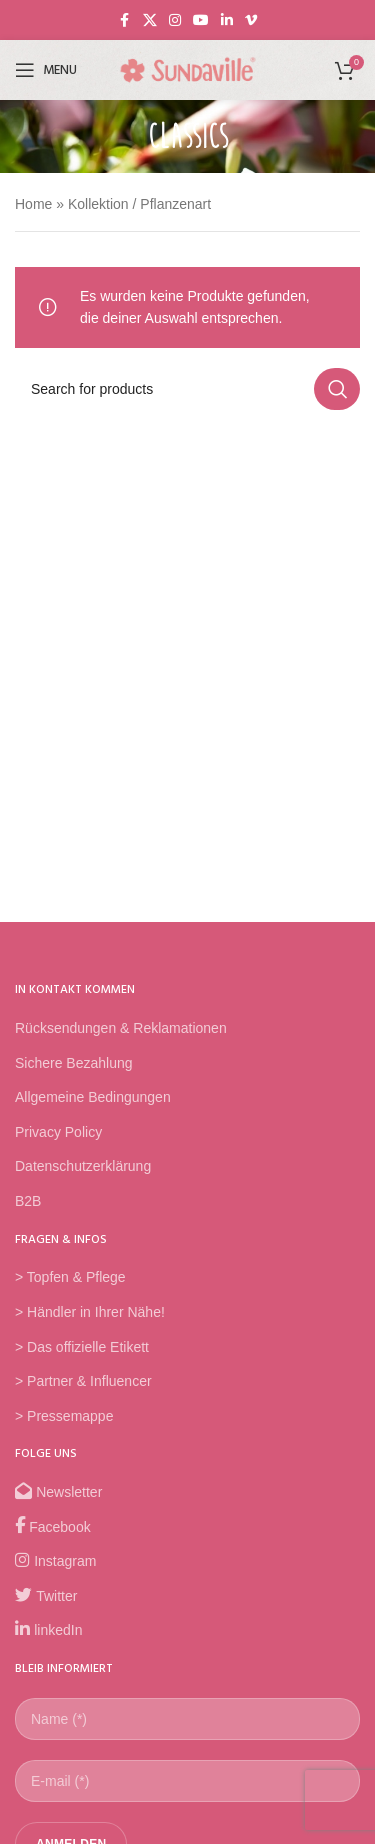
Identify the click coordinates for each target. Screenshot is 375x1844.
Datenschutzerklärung (83, 1166)
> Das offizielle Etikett (82, 1347)
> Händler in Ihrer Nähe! (90, 1312)
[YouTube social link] (201, 20)
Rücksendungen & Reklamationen (121, 1028)
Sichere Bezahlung (74, 1063)
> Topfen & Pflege (70, 1277)
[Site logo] (188, 69)
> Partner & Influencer (83, 1381)
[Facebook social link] (125, 20)
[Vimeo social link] (251, 20)
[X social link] (150, 20)
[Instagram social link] (175, 20)
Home (33, 204)
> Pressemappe (64, 1416)
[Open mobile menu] (46, 70)
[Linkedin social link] (227, 20)
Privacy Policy (58, 1132)
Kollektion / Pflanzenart (139, 204)
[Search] (187, 389)
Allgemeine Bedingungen (93, 1097)
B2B (28, 1201)
